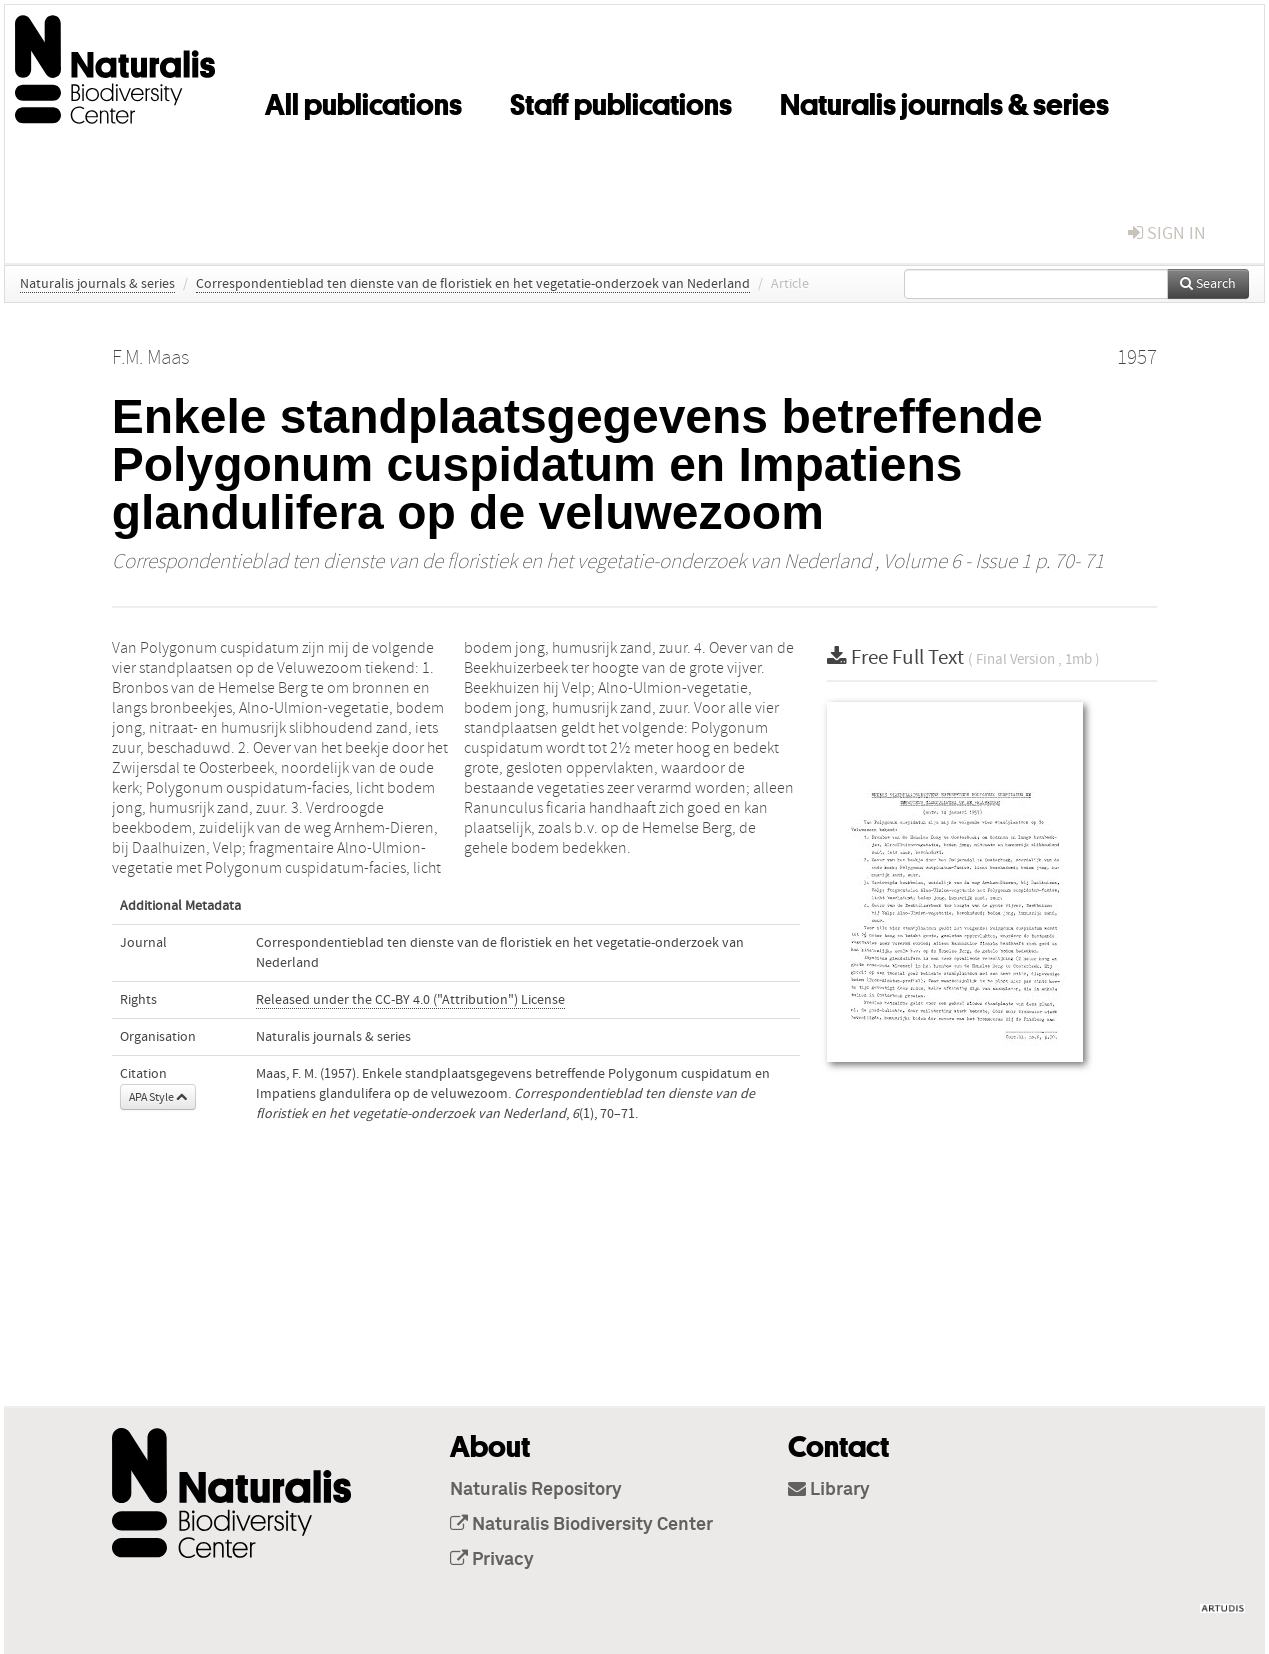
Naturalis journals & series (944, 101)
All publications (363, 101)
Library (829, 1490)
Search (1208, 284)
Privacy (492, 1560)
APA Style (158, 1097)
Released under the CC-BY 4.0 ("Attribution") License (410, 1000)
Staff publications (621, 101)
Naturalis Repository (536, 1490)
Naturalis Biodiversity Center (581, 1525)
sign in (1167, 233)
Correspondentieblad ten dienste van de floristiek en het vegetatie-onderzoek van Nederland (473, 284)
